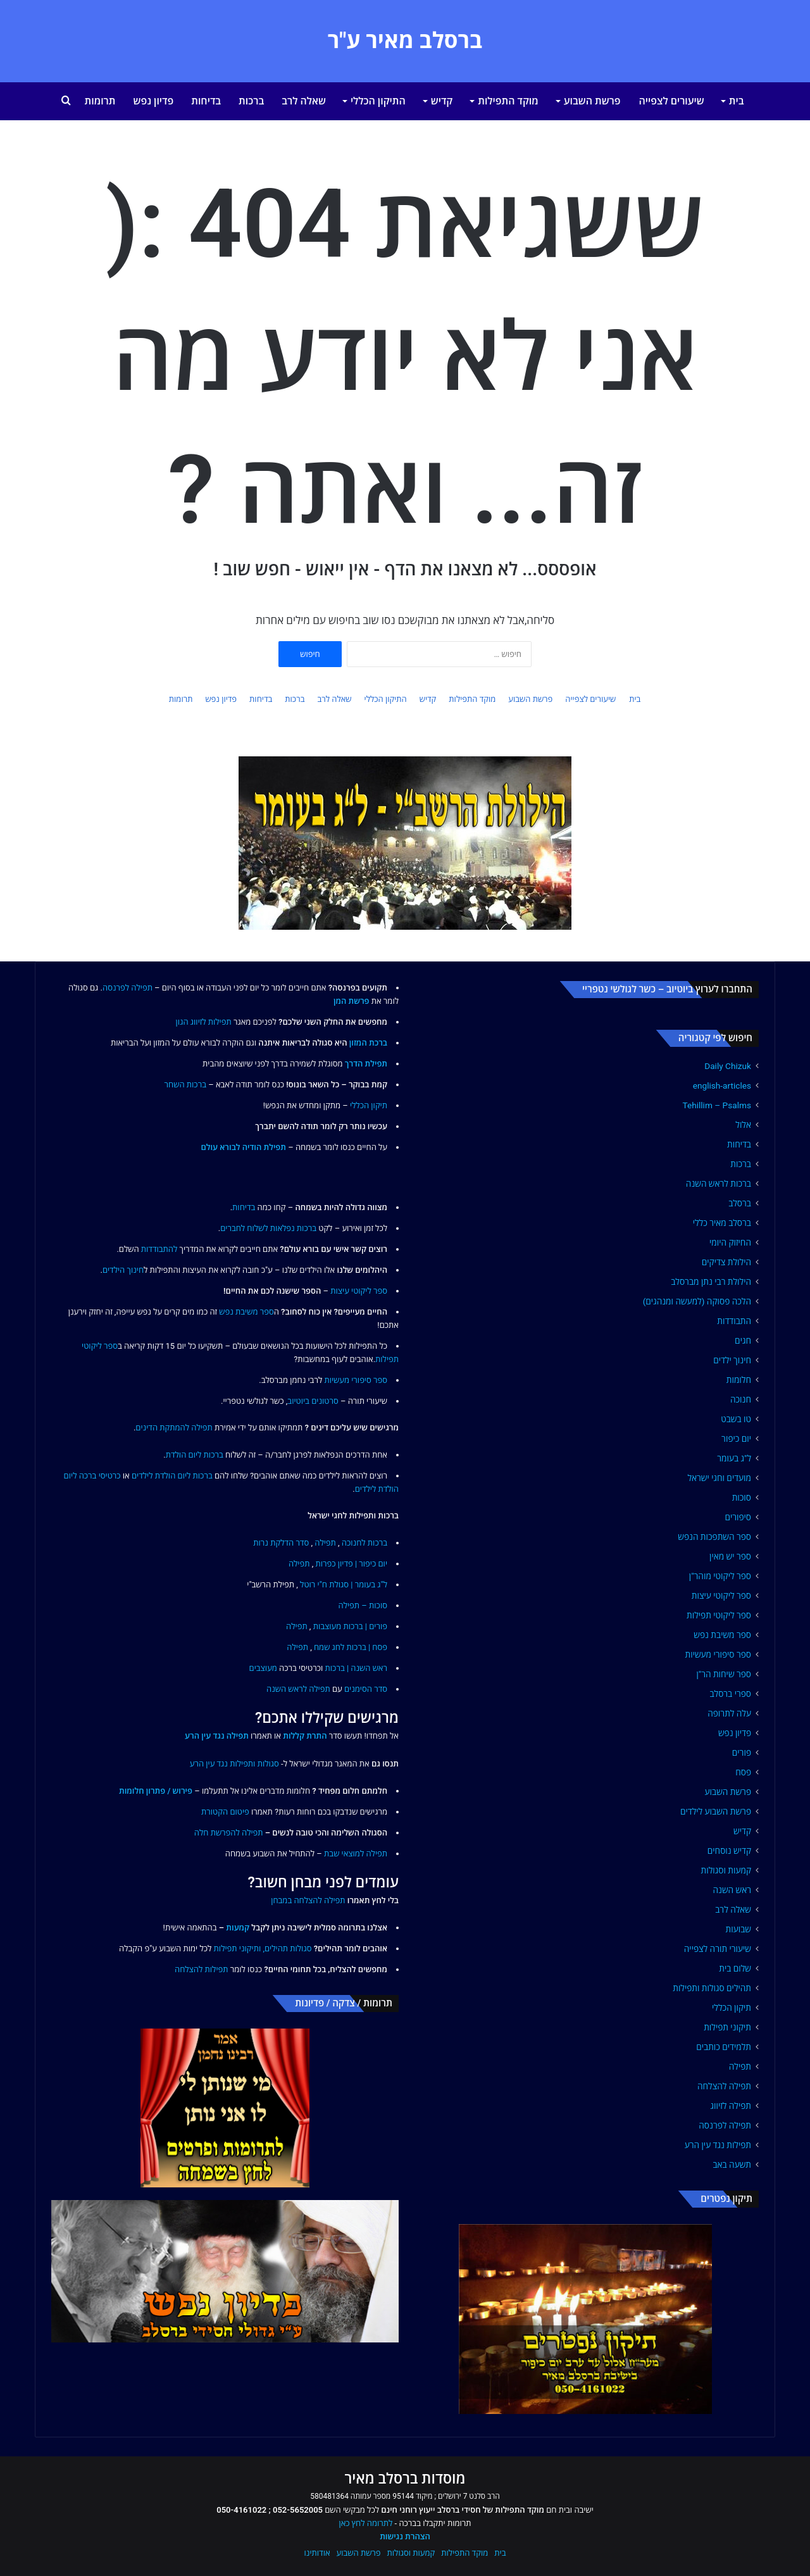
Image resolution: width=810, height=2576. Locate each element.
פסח (743, 1772)
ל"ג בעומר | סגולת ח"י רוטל (343, 1584)
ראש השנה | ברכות (356, 1668)
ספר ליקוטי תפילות (719, 1615)
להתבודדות (159, 1249)
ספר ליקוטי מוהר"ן (720, 1576)
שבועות (738, 1929)
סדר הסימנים (365, 1689)
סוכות (741, 1497)
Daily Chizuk (727, 1066)
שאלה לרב (304, 101)
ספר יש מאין (730, 1556)
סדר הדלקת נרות (281, 1542)
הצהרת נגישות (405, 2536)
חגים (743, 1340)
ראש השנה (732, 1890)
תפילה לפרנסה (725, 2125)
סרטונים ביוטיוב (312, 1401)
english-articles (722, 1085)
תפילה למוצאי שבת (355, 1853)
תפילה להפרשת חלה (228, 1832)
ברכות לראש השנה (718, 1184)
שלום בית (735, 1968)
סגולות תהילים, (287, 1948)
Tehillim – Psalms (716, 1105)
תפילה (740, 2066)
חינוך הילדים (123, 1270)
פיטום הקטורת (225, 1811)
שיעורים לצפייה (671, 101)
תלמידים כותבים (723, 2047)
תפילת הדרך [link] (366, 1063)
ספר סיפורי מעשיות (718, 1654)
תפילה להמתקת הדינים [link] (173, 1427)
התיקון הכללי (378, 101)
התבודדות (734, 1321)
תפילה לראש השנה (298, 1689)
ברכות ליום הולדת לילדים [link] (172, 1475)
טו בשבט (736, 1419)
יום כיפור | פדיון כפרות (351, 1563)
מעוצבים (263, 1668)
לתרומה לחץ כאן (365, 2523)
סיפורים (738, 1517)
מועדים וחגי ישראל (719, 1478)
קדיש (441, 101)
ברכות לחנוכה (364, 1542)
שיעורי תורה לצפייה (717, 1949)
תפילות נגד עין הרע (718, 2145)
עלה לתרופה (729, 1713)
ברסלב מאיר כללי (722, 1223)
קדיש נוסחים (729, 1851)
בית (736, 101)
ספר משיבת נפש (722, 1635)
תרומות (100, 101)
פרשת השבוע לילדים (715, 1811)
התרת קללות (305, 1736)
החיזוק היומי (730, 1242)
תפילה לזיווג (730, 2106)
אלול (743, 1125)
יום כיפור (736, 1439)
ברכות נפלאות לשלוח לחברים (268, 1228)
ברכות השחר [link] (185, 1084)
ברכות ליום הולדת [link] (194, 1455)
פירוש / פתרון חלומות (155, 1791)
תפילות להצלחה (201, 1969)
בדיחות (206, 101)
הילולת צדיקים (726, 1262)
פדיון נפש (154, 101)
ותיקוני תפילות (237, 1948)
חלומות (738, 1380)
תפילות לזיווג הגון (204, 1022)
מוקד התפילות (508, 101)
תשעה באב (732, 2165)
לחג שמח (329, 1647)
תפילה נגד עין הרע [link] (217, 1736)
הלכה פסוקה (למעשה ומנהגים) (697, 1301)
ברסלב (739, 1203)
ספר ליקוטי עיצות (721, 1596)
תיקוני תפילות (727, 2027)
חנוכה (740, 1399)
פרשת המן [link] (351, 1001)
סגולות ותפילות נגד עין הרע (234, 1763)
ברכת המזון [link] (368, 1042)
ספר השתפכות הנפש (714, 1537)
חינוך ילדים (732, 1360)
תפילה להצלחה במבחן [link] (308, 1900)
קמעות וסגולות (726, 1870)
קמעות (237, 1927)
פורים (741, 1753)
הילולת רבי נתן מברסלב (711, 1282)
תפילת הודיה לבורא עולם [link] (243, 1147)
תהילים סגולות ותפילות (712, 1988)
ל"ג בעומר (734, 1458)
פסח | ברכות (367, 1647)
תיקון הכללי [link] (368, 1105)
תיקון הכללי (731, 2008)
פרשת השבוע (592, 101)
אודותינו (317, 2553)
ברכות (251, 101)
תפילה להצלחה (724, 2086)
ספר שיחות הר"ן (723, 1674)
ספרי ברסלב (730, 1694)
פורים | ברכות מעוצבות (350, 1626)
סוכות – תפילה (363, 1605)
